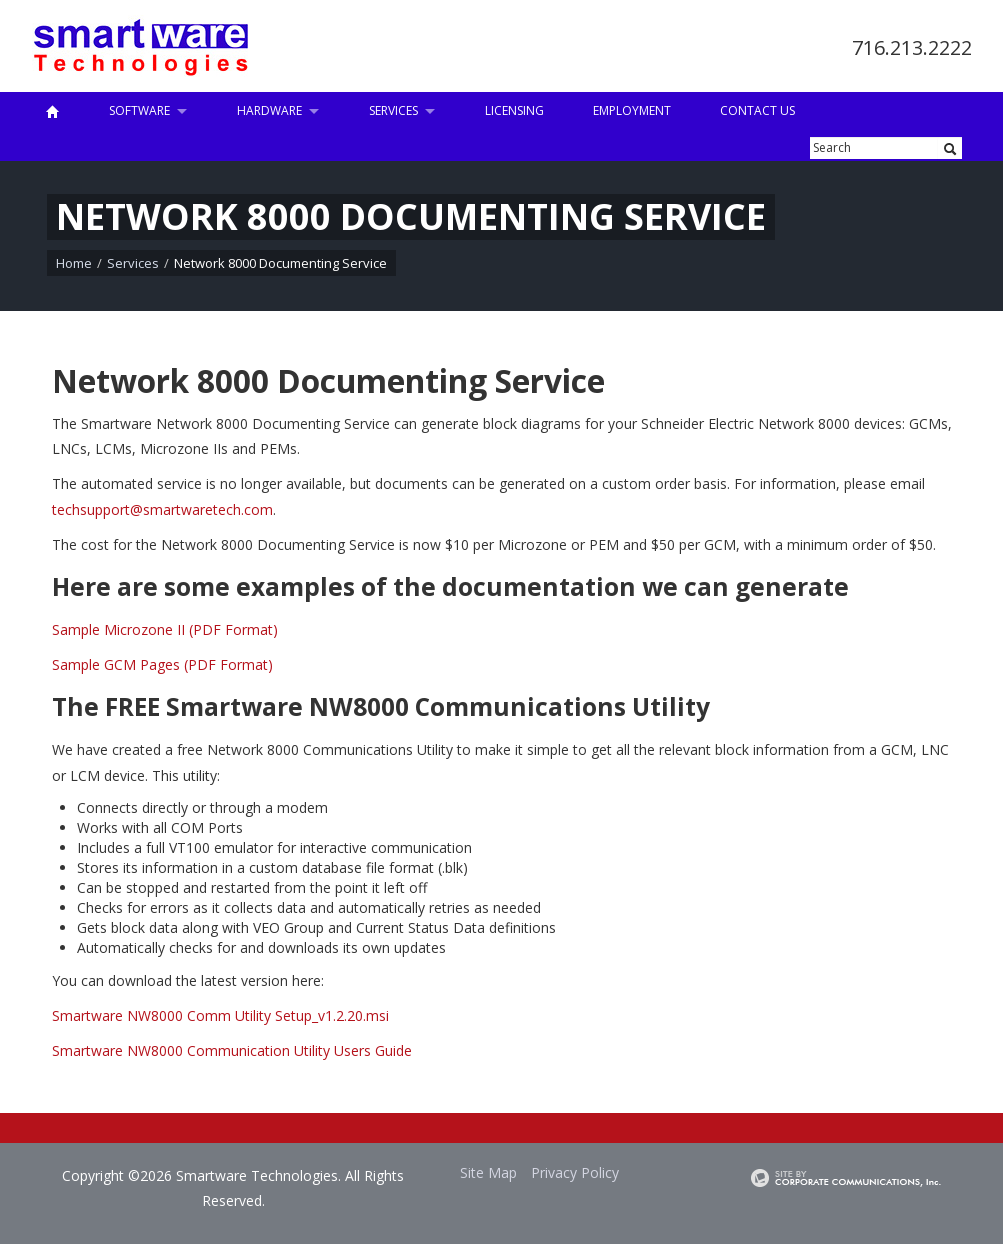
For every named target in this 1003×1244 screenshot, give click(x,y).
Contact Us (757, 110)
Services (393, 110)
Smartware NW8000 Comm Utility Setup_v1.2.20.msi (220, 1015)
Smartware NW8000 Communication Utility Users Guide (232, 1050)
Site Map (488, 1172)
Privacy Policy (575, 1172)
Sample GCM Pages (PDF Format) (162, 664)
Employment (632, 110)
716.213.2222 (912, 47)
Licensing (514, 110)
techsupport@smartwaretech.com (162, 509)
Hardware (269, 110)
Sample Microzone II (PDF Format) (165, 629)
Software (139, 110)
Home (74, 263)
